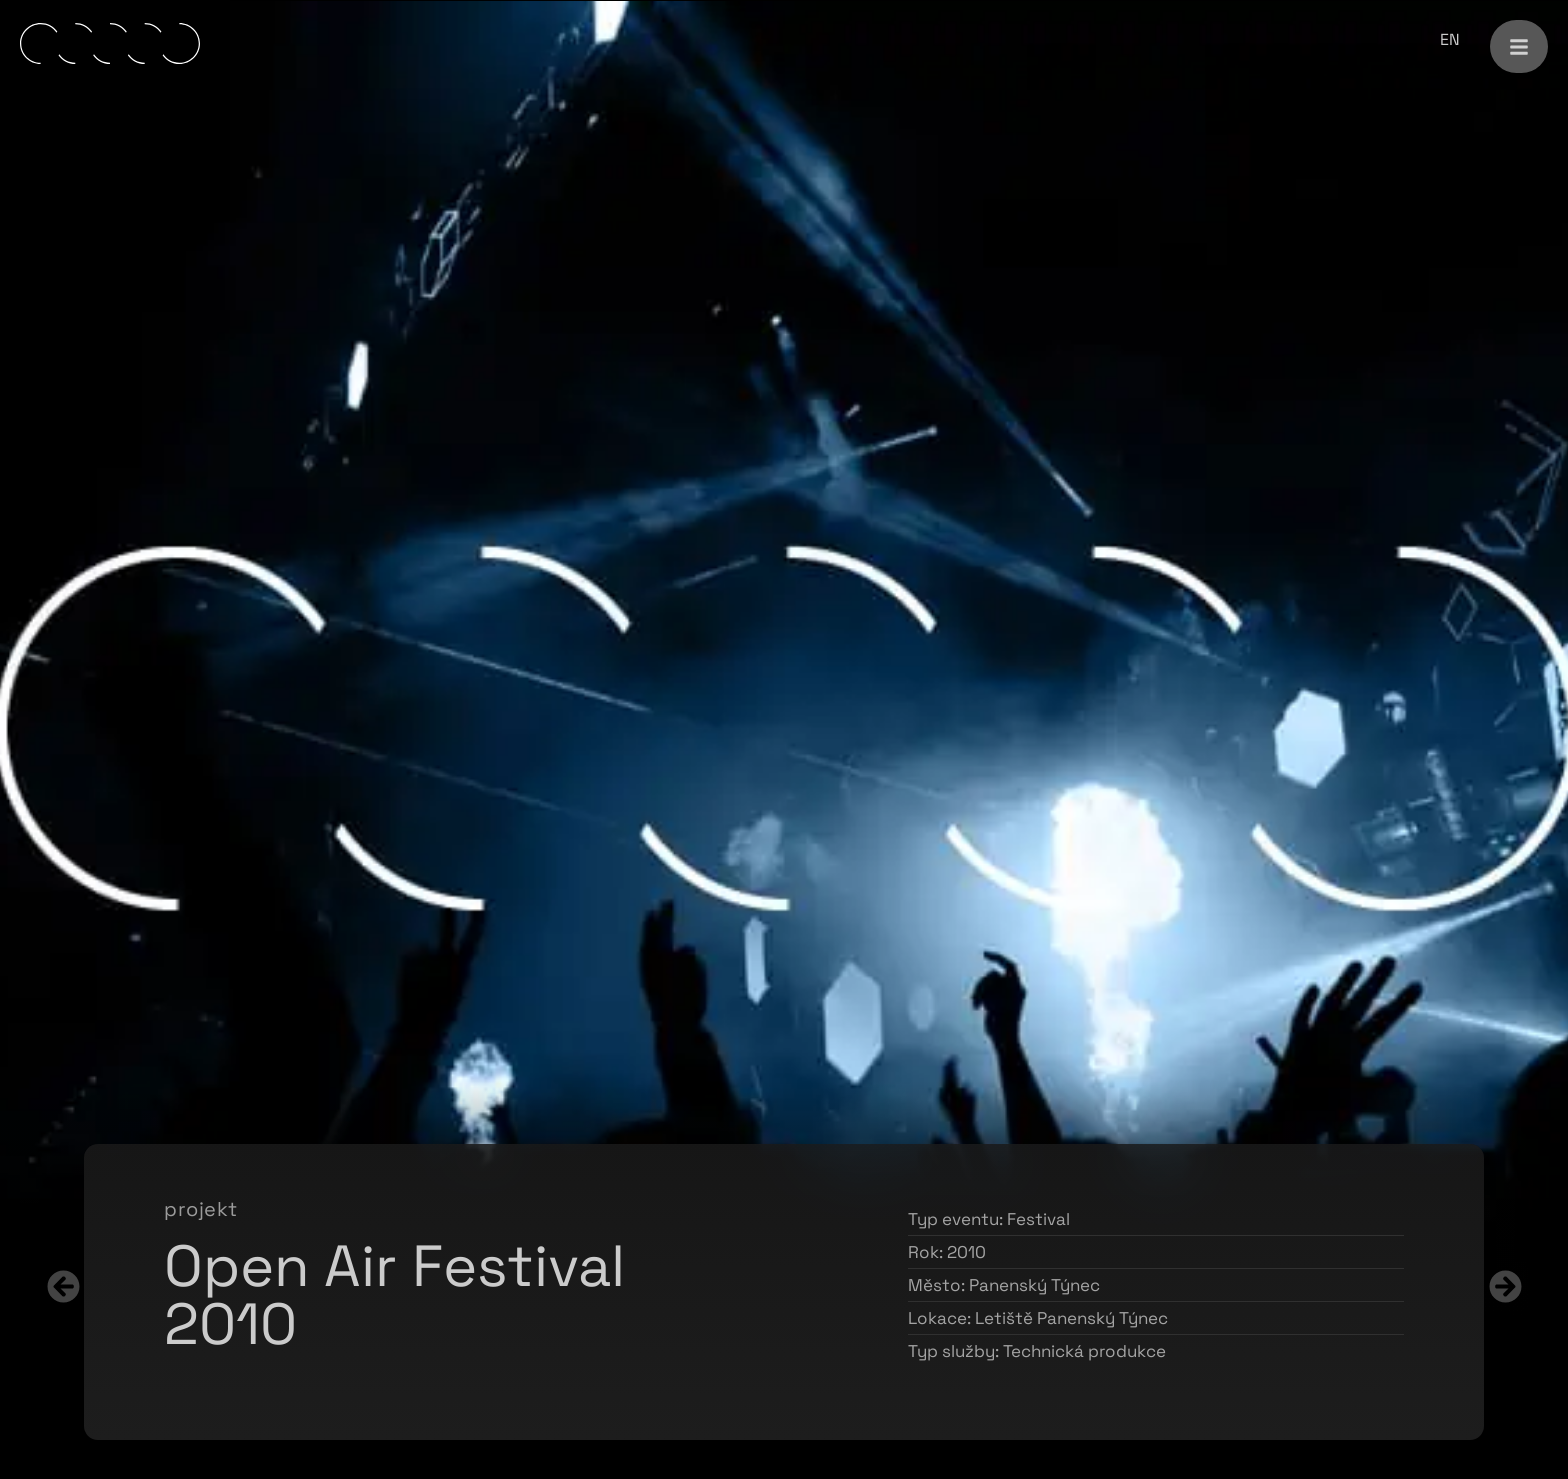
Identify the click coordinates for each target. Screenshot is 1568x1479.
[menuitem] (1450, 40)
